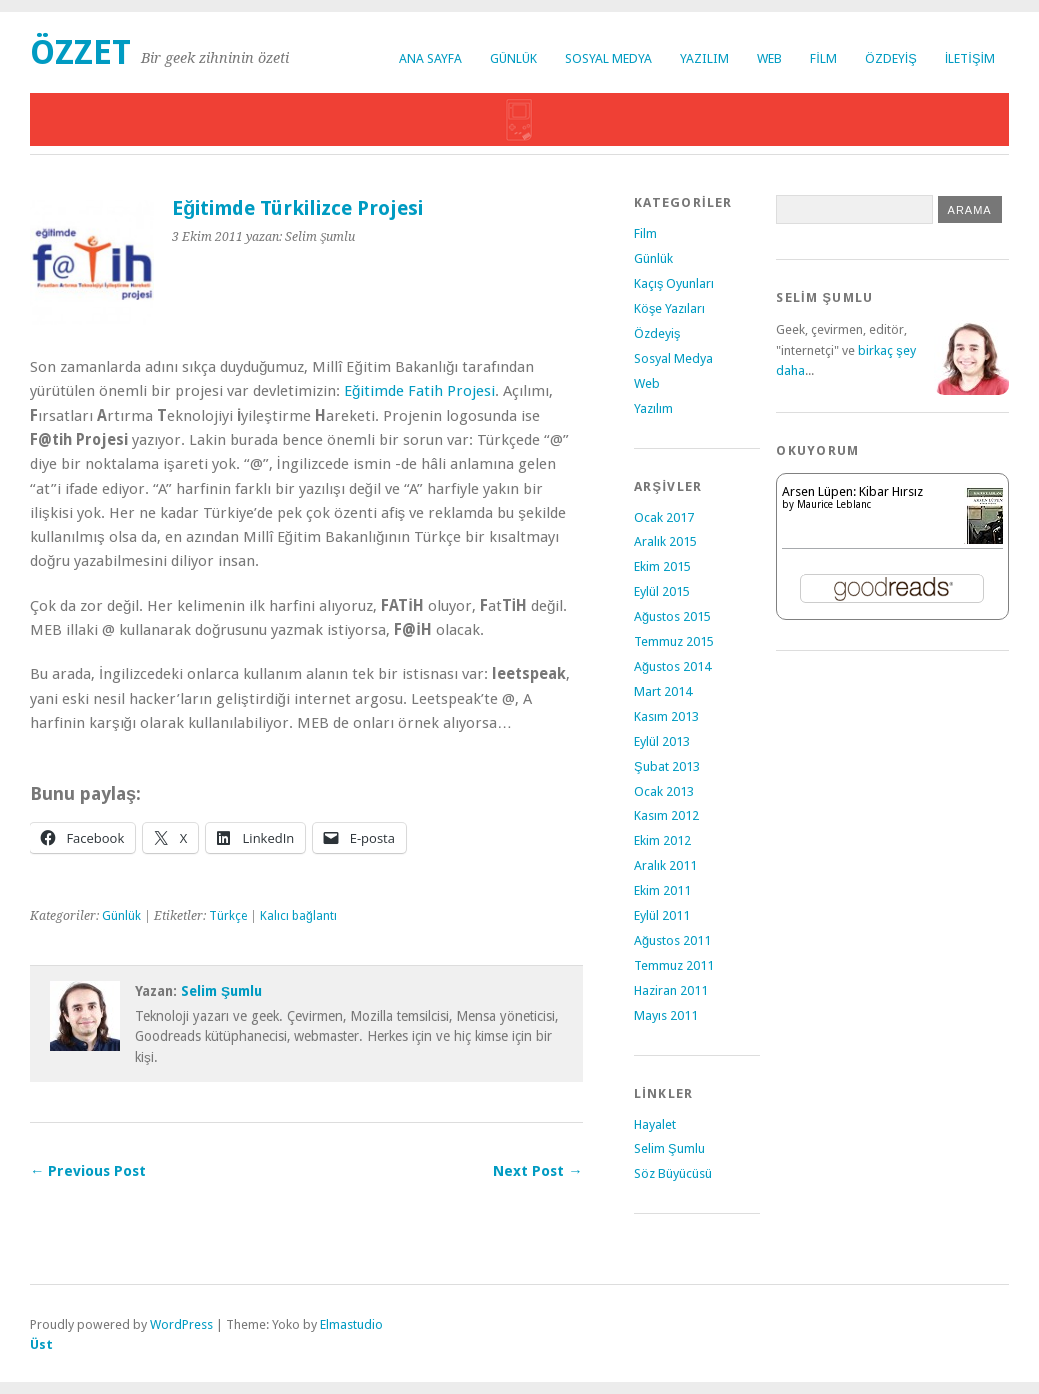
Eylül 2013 (662, 741)
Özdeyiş (891, 58)
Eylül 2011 (662, 915)
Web (769, 58)
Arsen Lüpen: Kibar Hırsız (852, 491)
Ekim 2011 (662, 890)
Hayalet (655, 1124)
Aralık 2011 (665, 865)
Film (823, 58)
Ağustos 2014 (672, 666)
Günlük (513, 58)
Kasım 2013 (666, 716)
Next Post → (537, 1171)
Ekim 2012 (662, 840)
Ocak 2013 (664, 791)
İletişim (970, 58)
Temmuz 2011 (674, 965)
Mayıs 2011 (666, 1015)
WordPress (181, 1324)
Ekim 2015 (662, 566)
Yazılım (704, 58)
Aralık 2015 (665, 541)
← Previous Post (88, 1171)
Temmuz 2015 (674, 641)
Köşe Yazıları (669, 308)
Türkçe (228, 916)
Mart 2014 (663, 691)
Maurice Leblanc (834, 504)
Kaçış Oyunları (674, 283)
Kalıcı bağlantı (298, 916)
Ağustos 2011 (672, 940)
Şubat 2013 (667, 766)
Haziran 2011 (671, 990)
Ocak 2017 (664, 517)
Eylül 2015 (662, 591)
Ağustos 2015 (672, 616)
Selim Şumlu (221, 991)
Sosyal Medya (608, 58)
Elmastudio (351, 1324)
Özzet (80, 52)
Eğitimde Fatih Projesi (419, 391)
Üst (41, 1344)
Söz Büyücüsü (673, 1173)
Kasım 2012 (666, 815)
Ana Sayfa (430, 58)
